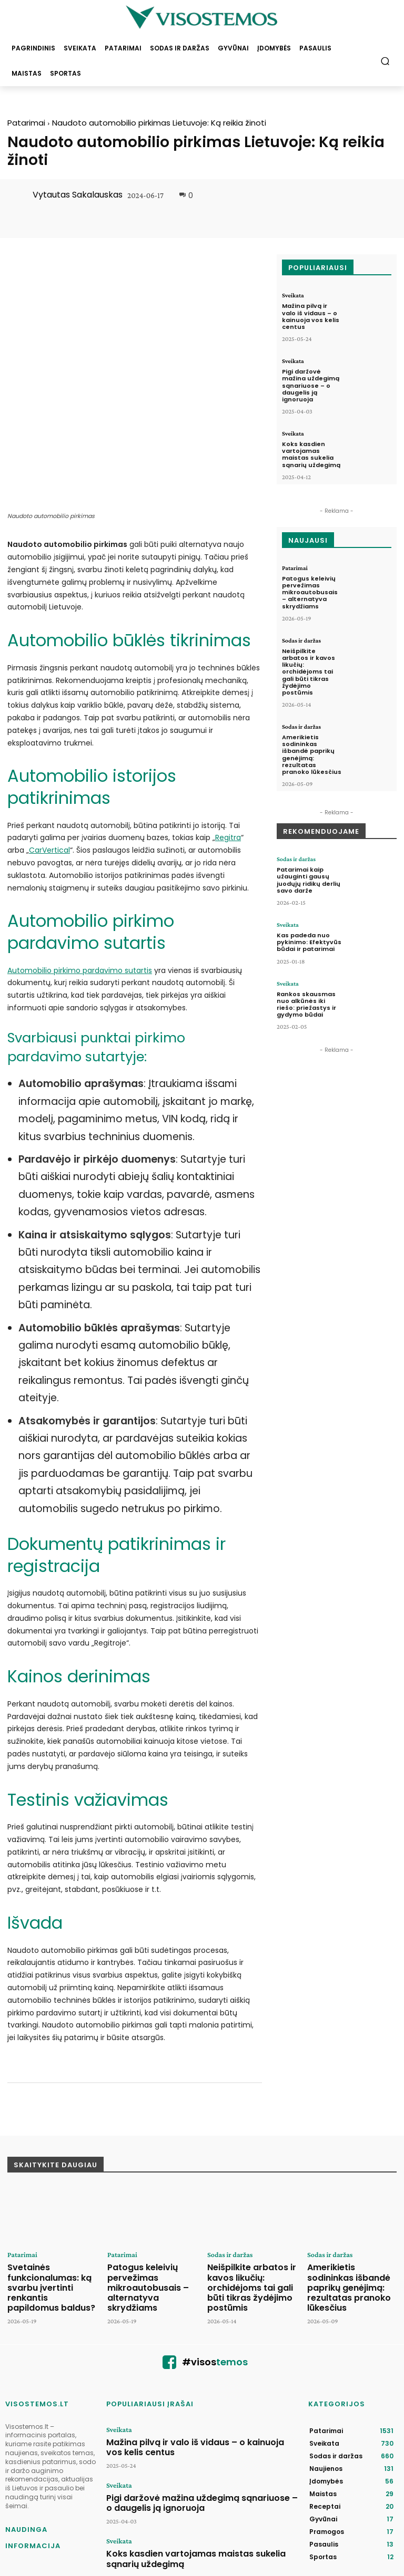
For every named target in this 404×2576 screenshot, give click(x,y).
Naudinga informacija (32, 2428)
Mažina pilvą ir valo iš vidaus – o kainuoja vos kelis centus (310, 316)
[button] (385, 61)
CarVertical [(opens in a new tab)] (49, 751)
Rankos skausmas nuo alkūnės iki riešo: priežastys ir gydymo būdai (306, 1004)
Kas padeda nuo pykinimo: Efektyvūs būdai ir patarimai (309, 942)
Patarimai (26, 122)
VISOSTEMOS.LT (37, 2294)
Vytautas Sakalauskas (78, 195)
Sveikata (293, 295)
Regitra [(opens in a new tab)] (228, 738)
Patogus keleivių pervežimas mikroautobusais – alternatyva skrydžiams (310, 592)
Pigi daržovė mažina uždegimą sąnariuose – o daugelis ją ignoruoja (310, 385)
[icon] (169, 2256)
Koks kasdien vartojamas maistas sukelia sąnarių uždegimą (311, 454)
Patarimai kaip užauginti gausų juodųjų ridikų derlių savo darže (308, 880)
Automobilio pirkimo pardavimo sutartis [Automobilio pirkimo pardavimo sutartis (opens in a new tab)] (79, 871)
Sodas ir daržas (301, 640)
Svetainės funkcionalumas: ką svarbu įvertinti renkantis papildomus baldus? (48, 2182)
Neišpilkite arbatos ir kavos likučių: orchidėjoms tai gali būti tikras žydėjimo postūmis (308, 672)
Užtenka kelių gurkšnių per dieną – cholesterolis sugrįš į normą (200, 2487)
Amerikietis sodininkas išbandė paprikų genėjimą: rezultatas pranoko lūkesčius (311, 754)
